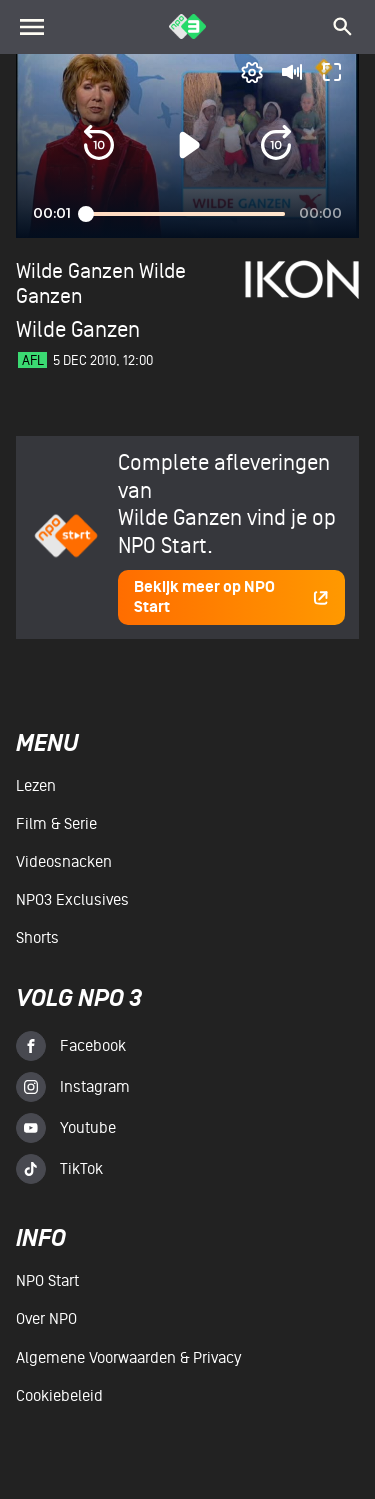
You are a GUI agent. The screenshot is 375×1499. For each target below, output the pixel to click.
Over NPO (46, 1319)
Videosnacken (64, 862)
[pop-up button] (252, 72)
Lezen (36, 786)
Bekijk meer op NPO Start (231, 597)
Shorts (37, 938)
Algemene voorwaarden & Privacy (128, 1358)
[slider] (185, 214)
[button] (99, 145)
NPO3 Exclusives (72, 900)
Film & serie (56, 824)
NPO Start (47, 1281)
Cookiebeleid (59, 1396)
